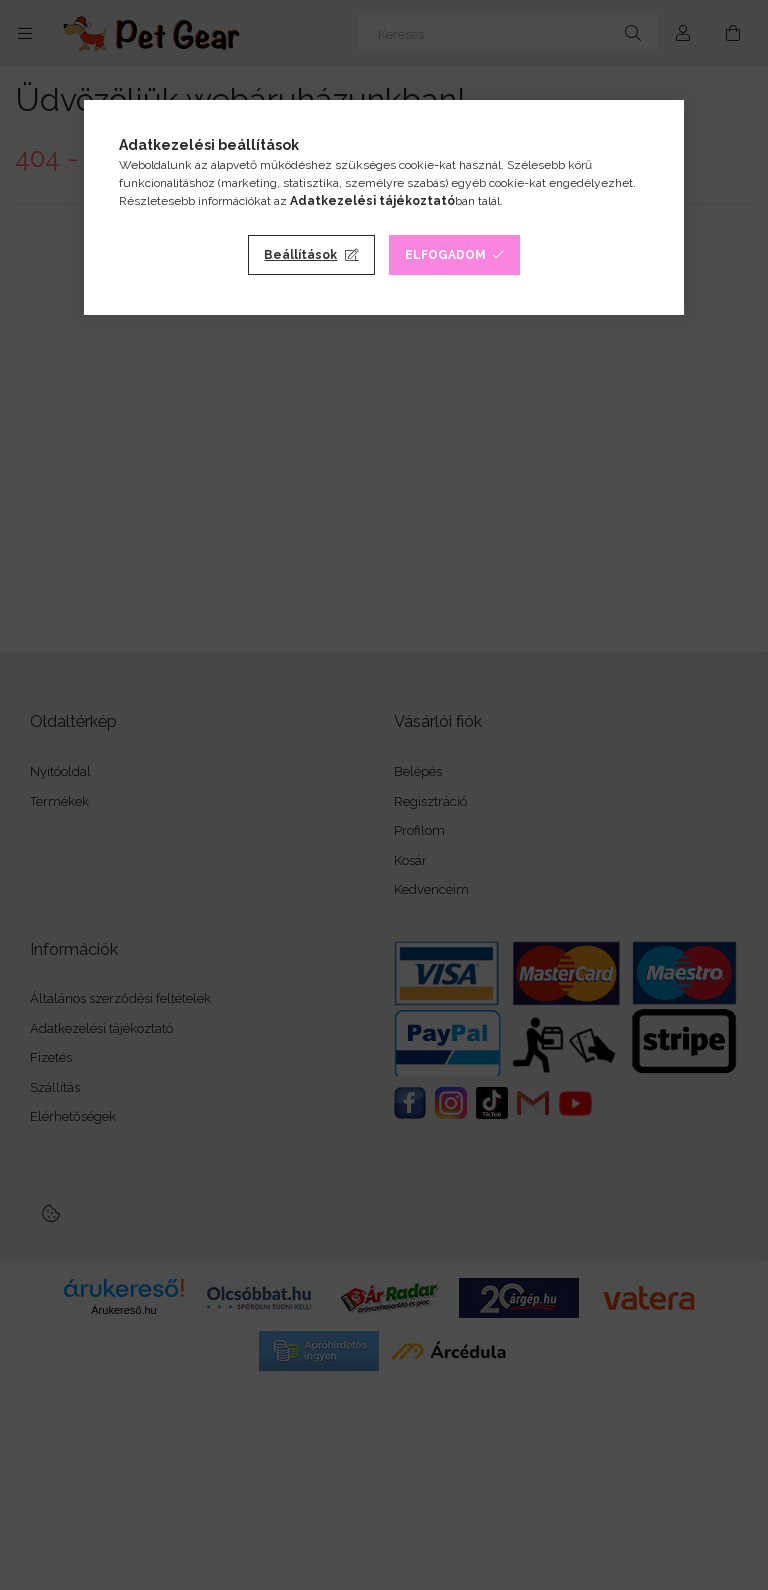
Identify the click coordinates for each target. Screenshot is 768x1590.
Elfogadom (445, 255)
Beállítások (300, 255)
